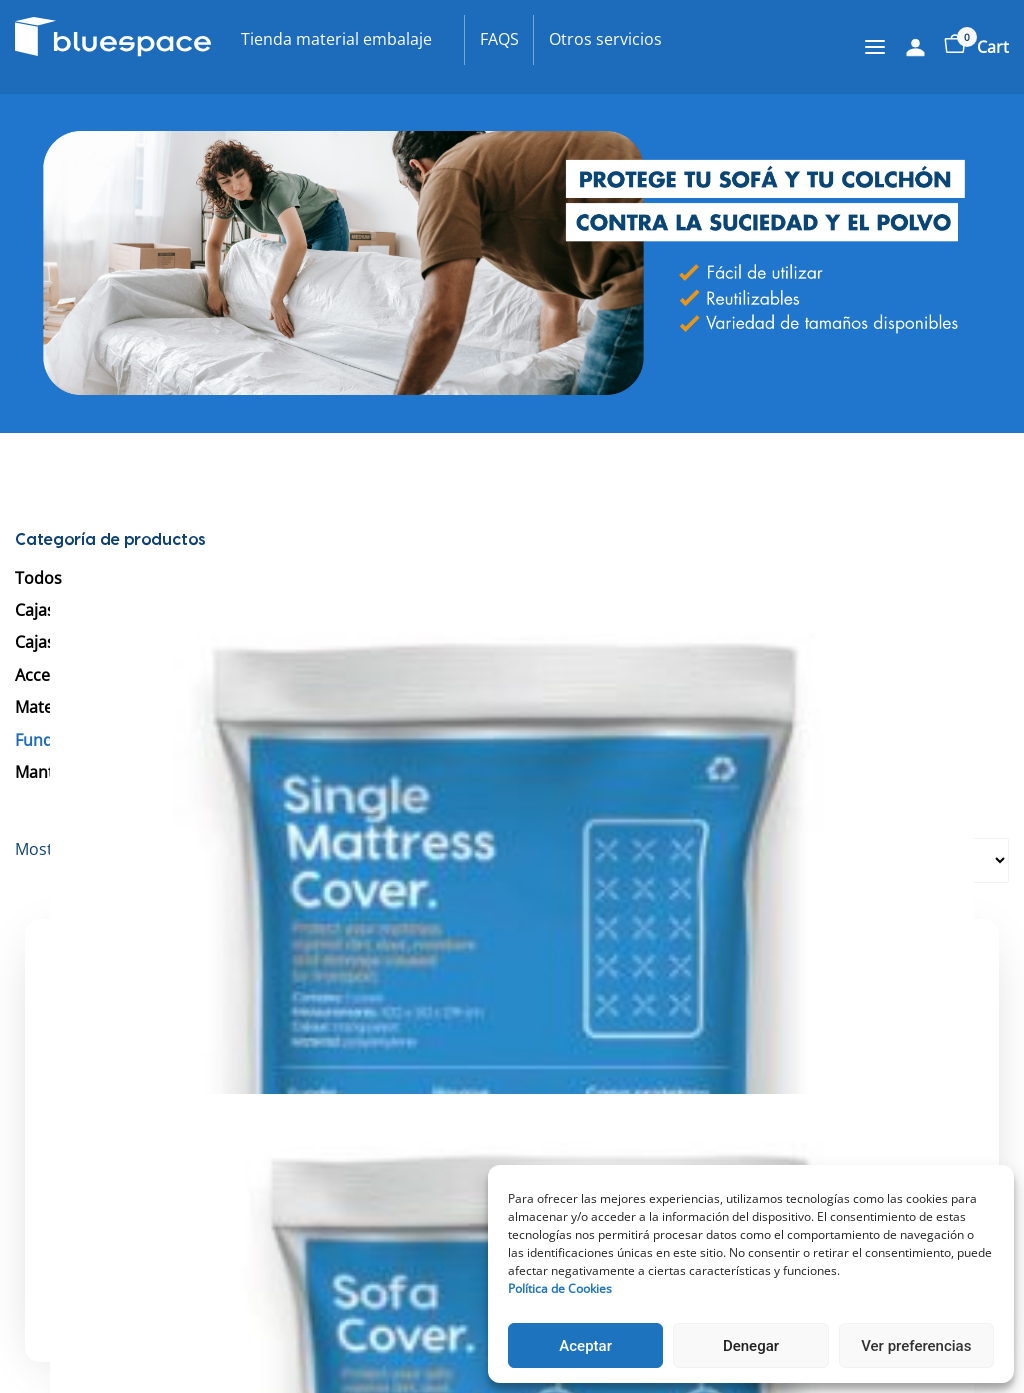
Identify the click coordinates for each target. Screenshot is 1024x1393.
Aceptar (585, 1346)
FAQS (499, 39)
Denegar (751, 1346)
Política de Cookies (560, 1288)
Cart (976, 46)
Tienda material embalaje (336, 39)
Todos (38, 578)
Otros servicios (605, 39)
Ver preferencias (916, 1346)
